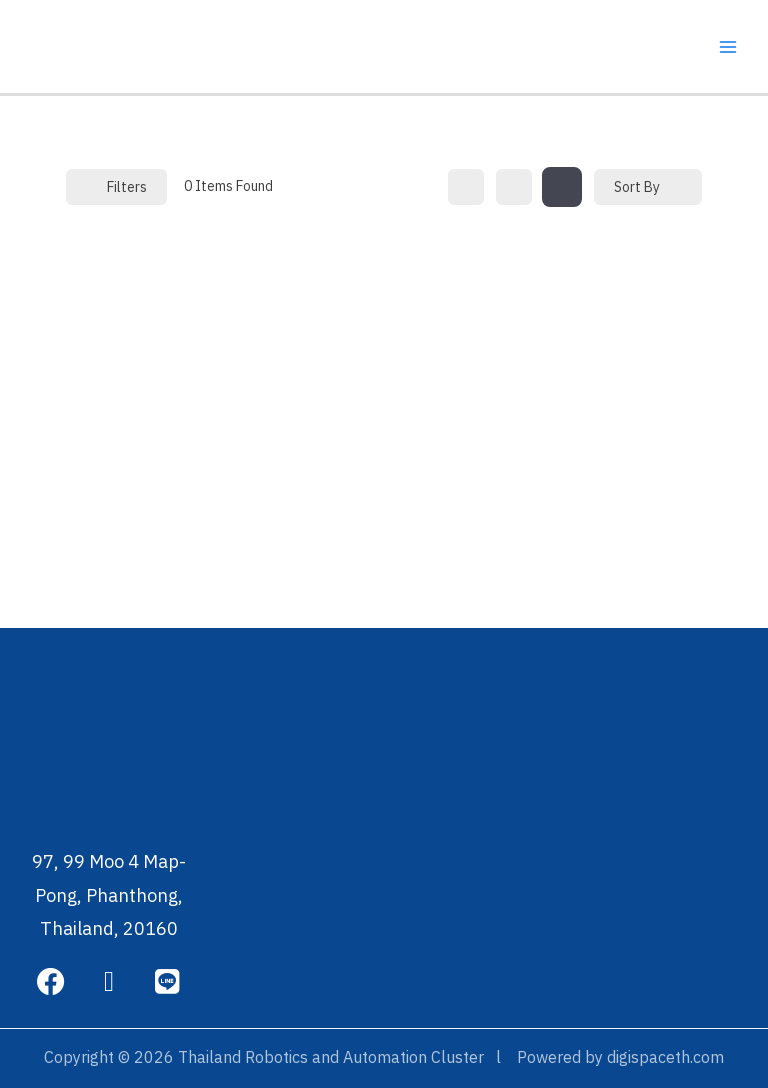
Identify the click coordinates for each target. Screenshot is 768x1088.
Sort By (637, 187)
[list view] (514, 187)
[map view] (562, 187)
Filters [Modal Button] (116, 187)
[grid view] (466, 187)
